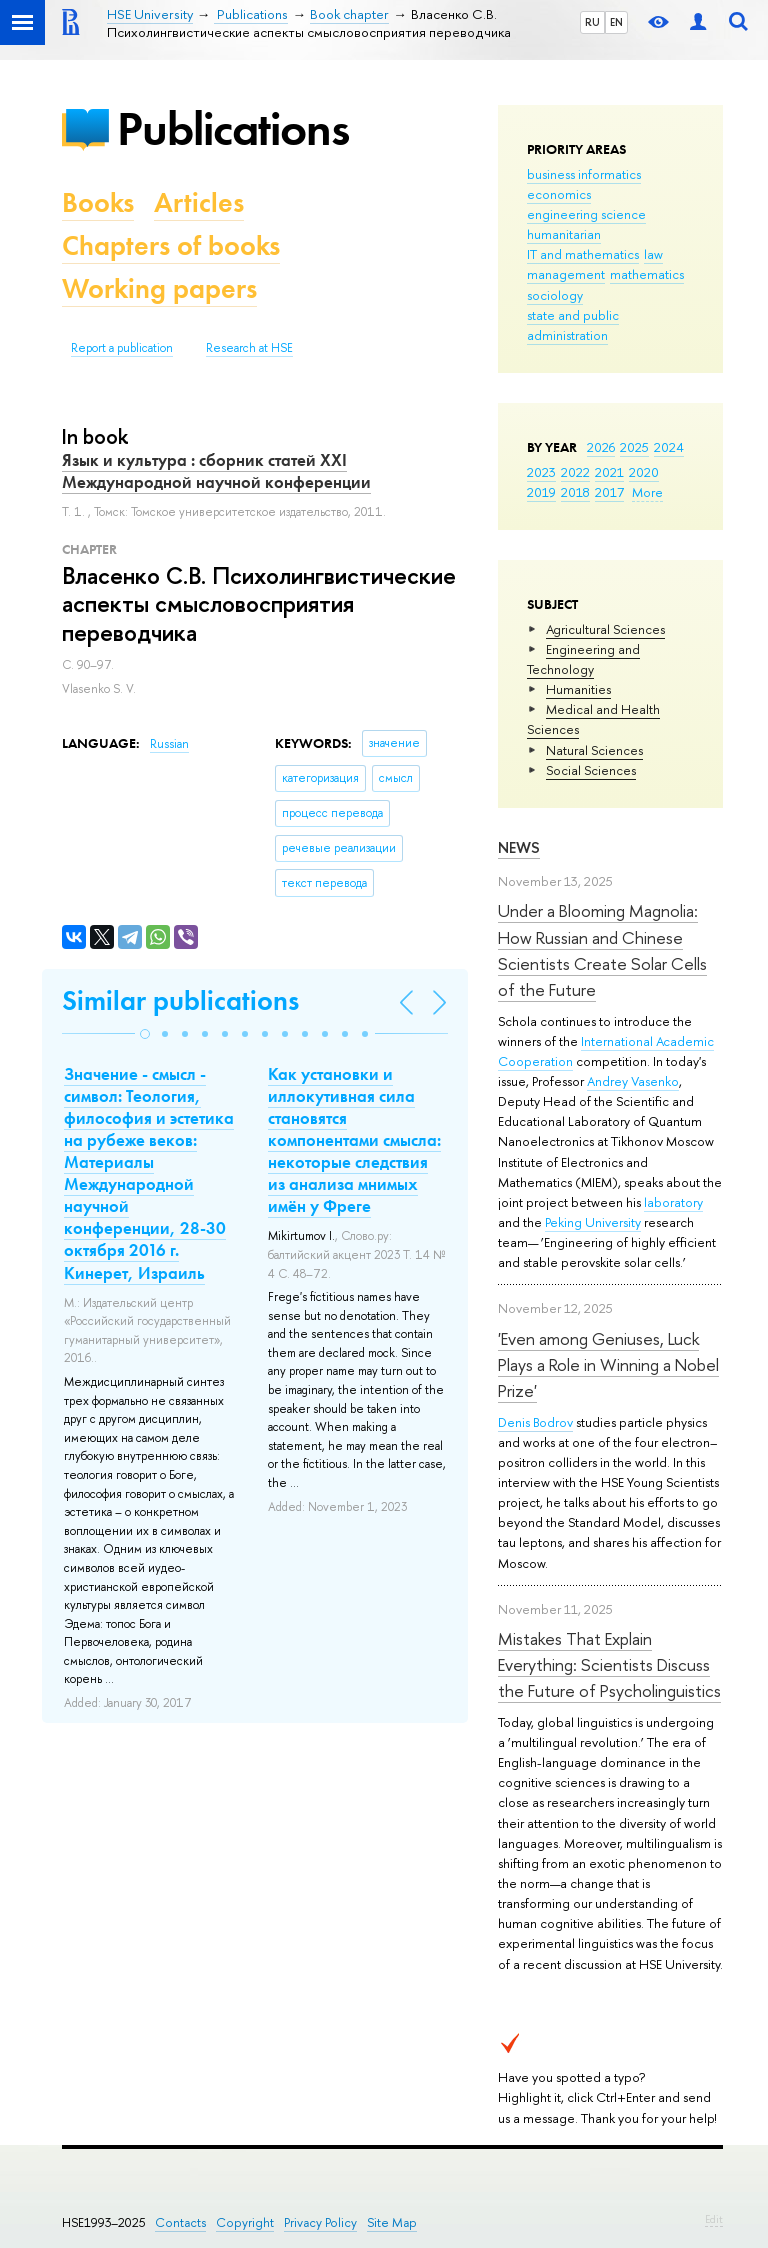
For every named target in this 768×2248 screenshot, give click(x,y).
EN (616, 22)
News (519, 847)
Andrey (609, 1081)
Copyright (245, 2222)
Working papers (159, 288)
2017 (609, 492)
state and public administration (573, 325)
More (647, 492)
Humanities (578, 689)
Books (98, 202)
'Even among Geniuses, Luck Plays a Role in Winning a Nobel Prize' (608, 1365)
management (566, 274)
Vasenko (655, 1081)
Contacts (180, 2222)
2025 (634, 447)
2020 (644, 472)
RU (592, 22)
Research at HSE (249, 348)
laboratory (673, 1202)
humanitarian (564, 234)
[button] (145, 1034)
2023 (541, 472)
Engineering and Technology (583, 659)
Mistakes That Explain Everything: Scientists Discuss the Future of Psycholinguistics (609, 1665)
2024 (669, 447)
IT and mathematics (583, 254)
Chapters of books (171, 245)
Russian (169, 744)
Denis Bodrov (535, 1422)
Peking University (593, 1222)
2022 (575, 472)
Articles (199, 202)
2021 (609, 472)
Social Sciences (591, 770)
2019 (541, 492)
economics (559, 194)
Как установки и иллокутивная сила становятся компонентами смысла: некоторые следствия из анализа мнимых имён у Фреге (354, 1140)
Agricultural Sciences (605, 629)
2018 (575, 492)
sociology (555, 295)
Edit (714, 2219)
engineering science (586, 214)
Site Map (392, 2222)
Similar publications (180, 1000)
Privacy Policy (320, 2222)
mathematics (647, 274)
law (653, 254)
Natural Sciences (594, 750)
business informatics (584, 174)
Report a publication (122, 348)
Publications (233, 128)
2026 (601, 447)
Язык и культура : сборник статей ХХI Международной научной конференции (216, 471)
